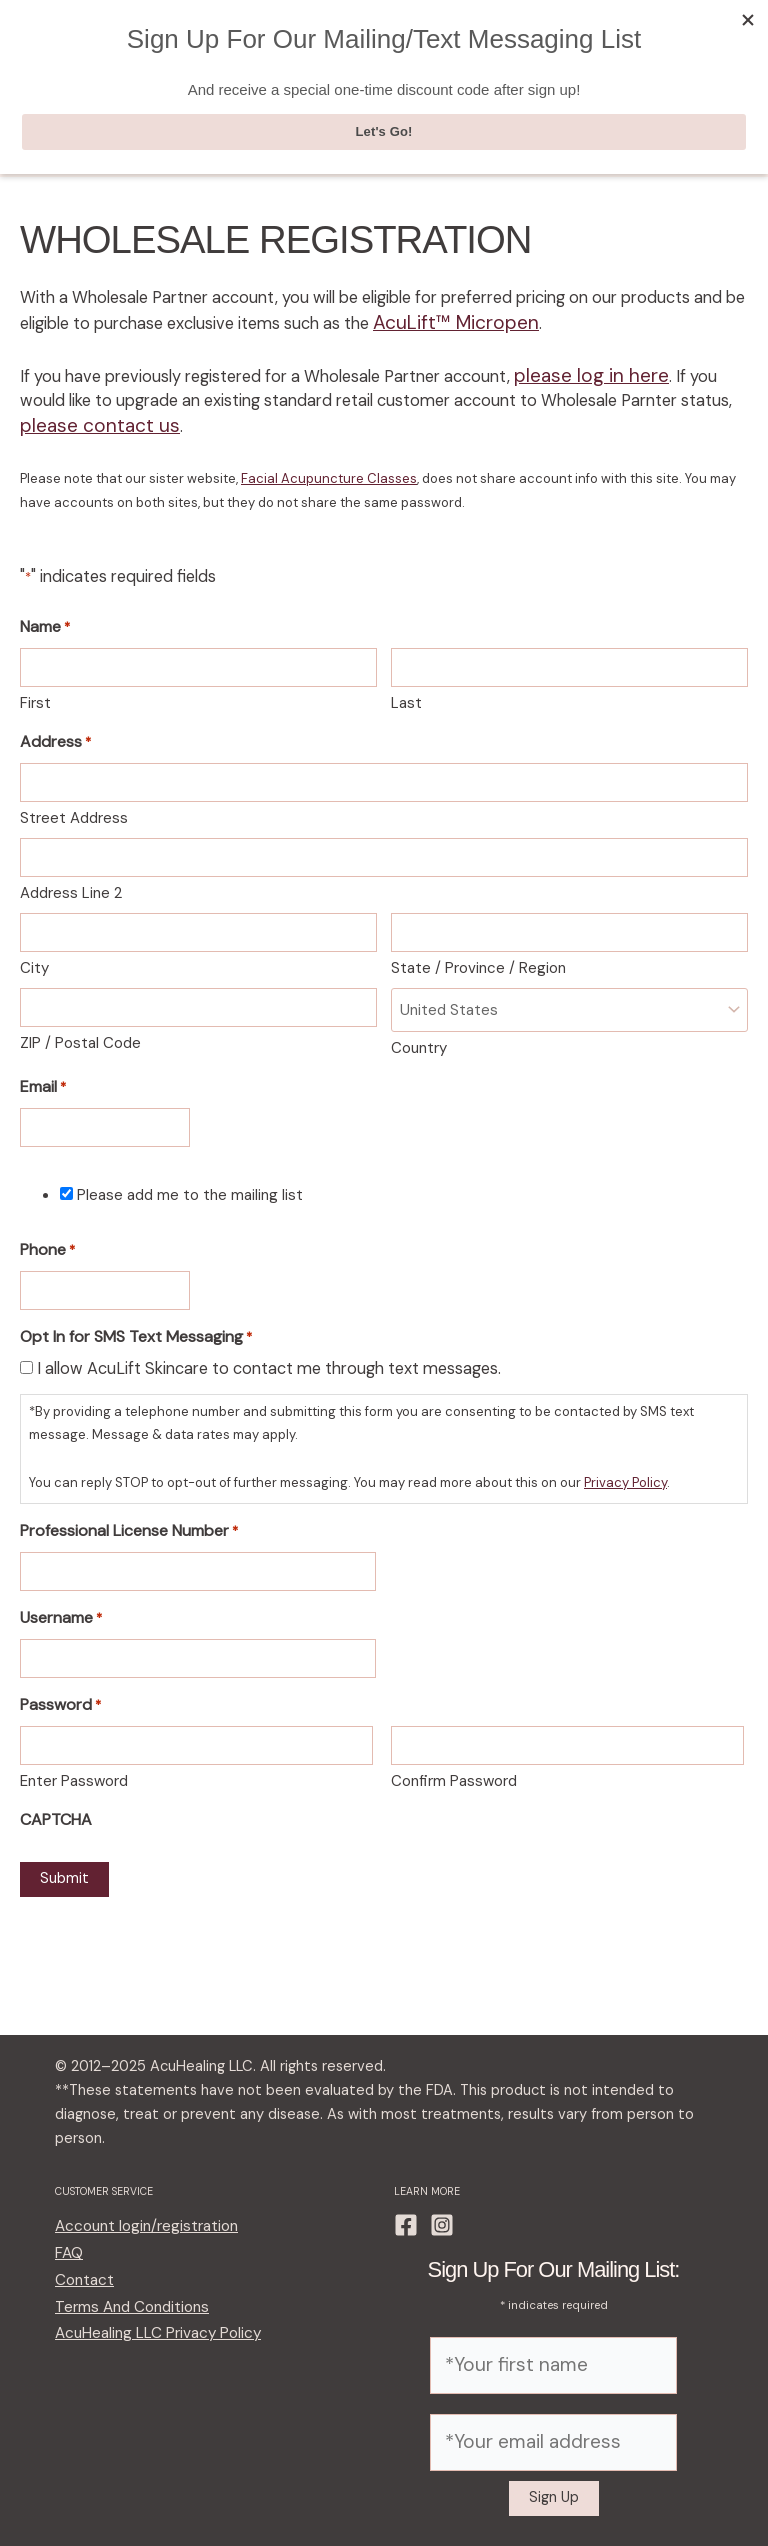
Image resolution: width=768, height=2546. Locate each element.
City (34, 960)
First (35, 695)
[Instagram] (442, 2241)
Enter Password (74, 1766)
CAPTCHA (56, 1804)
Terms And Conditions (124, 2308)
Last (406, 695)
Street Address (74, 810)
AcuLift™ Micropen (443, 327)
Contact (81, 2285)
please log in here (577, 377)
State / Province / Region (478, 960)
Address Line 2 (71, 885)
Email (43, 1077)
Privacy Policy (625, 1469)
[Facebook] (406, 2241)
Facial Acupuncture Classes (329, 472)
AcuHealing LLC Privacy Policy (147, 2331)
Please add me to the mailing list (190, 1183)
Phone (47, 1240)
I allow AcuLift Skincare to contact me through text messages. (269, 1357)
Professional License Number (129, 1517)
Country (419, 1037)
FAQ (67, 2262)
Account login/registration (137, 2239)
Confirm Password (454, 1766)
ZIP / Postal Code (80, 1035)
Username (61, 1604)
